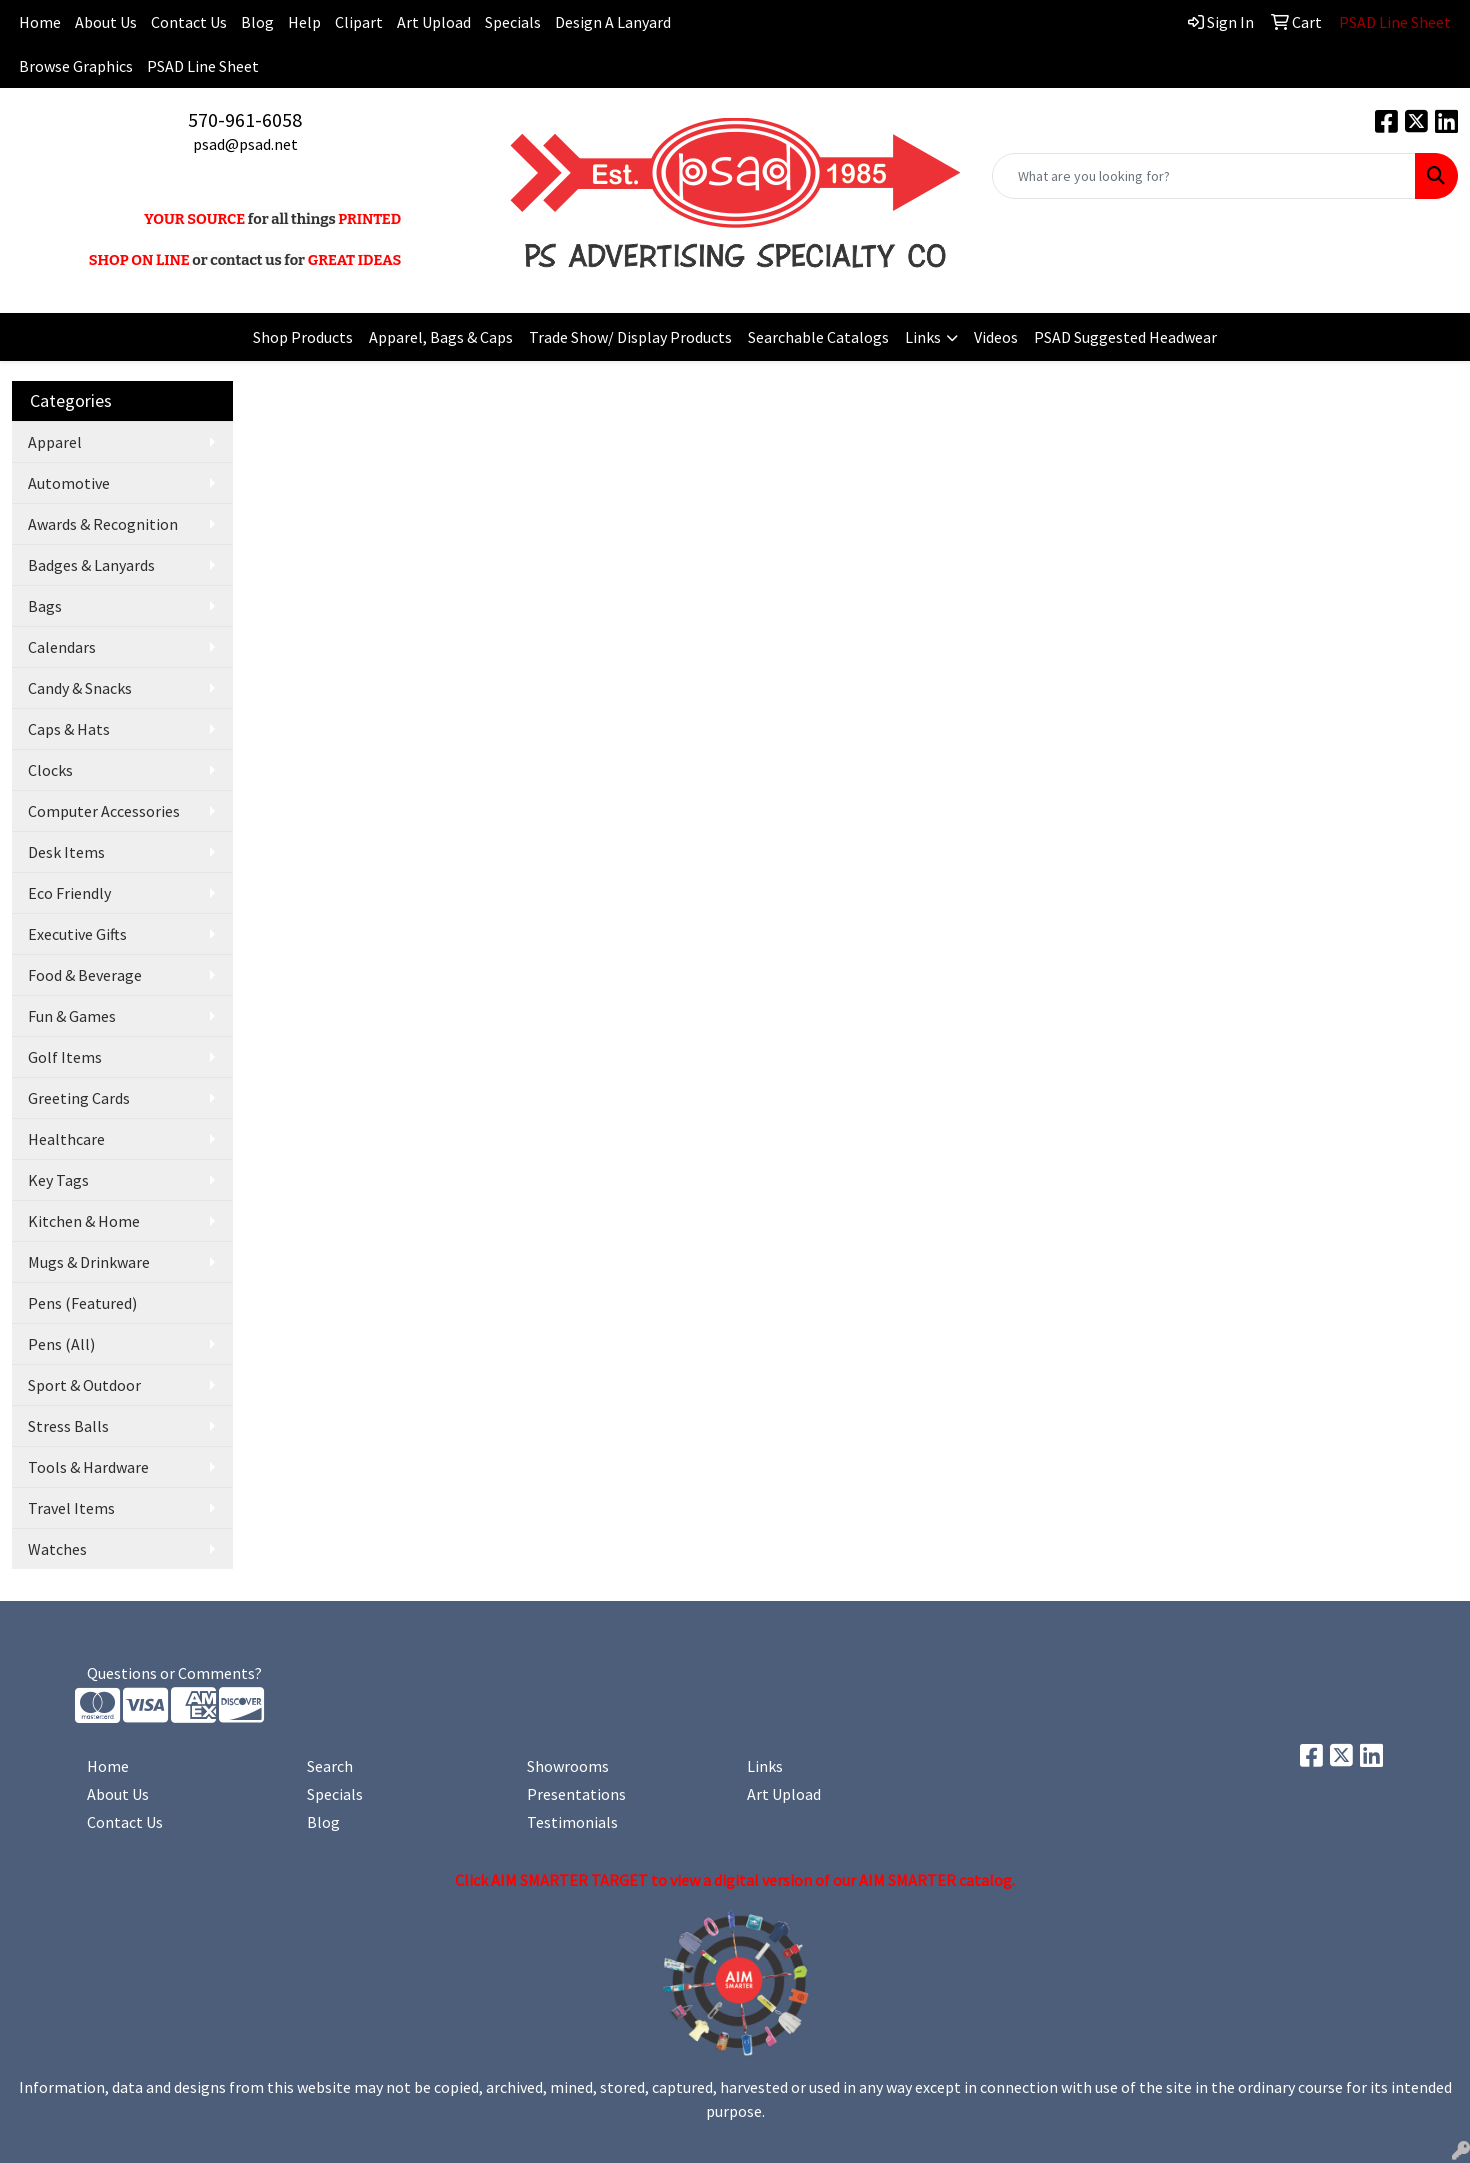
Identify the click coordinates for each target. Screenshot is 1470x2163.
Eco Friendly (69, 893)
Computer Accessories (104, 811)
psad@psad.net (245, 144)
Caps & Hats (69, 729)
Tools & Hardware (88, 1467)
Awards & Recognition (103, 524)
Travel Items (71, 1508)
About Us (106, 22)
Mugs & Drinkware (89, 1262)
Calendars (62, 647)
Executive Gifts (77, 934)
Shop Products (303, 337)
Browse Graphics (76, 66)
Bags (45, 606)
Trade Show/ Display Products (630, 337)
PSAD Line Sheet (203, 66)
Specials (513, 22)
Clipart (359, 22)
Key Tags (58, 1180)
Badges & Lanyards (91, 565)
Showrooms (568, 1766)
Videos (996, 337)
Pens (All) (61, 1344)
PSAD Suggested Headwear (1125, 337)
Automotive (69, 483)
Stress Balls (68, 1426)
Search (330, 1766)
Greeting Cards (79, 1098)
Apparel (55, 442)
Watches (57, 1549)
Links (923, 337)
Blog (257, 22)
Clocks (50, 770)
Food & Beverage (85, 975)
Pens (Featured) (82, 1303)
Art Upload (434, 22)
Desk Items (66, 852)
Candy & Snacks (80, 688)
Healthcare (66, 1139)
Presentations (576, 1794)
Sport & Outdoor (84, 1385)
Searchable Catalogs (818, 337)
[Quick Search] (1204, 176)
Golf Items (65, 1057)
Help (304, 22)
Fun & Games (72, 1016)
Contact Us (189, 22)
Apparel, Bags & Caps (441, 337)
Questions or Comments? (174, 1673)
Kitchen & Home (84, 1221)
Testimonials (572, 1822)
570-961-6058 (245, 119)
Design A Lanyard (613, 22)
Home (108, 1766)
